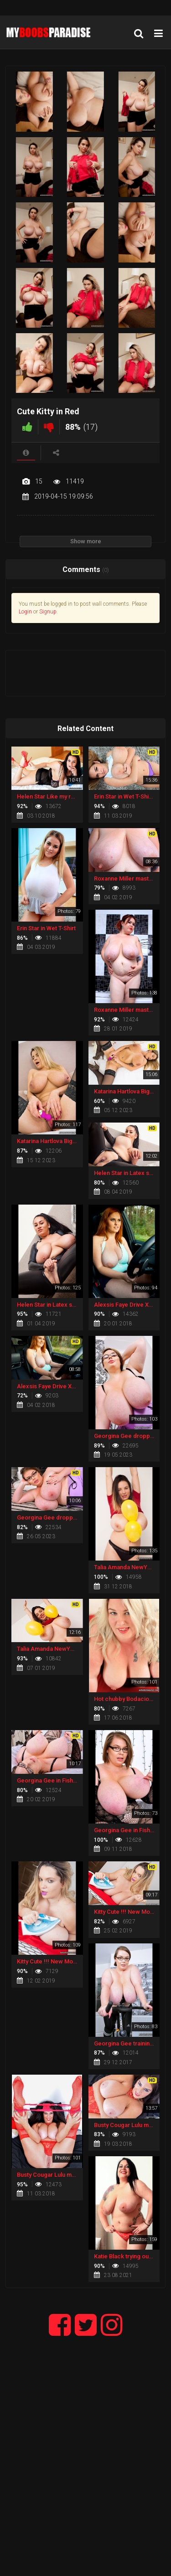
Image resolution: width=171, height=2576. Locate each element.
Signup (48, 611)
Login (25, 611)
